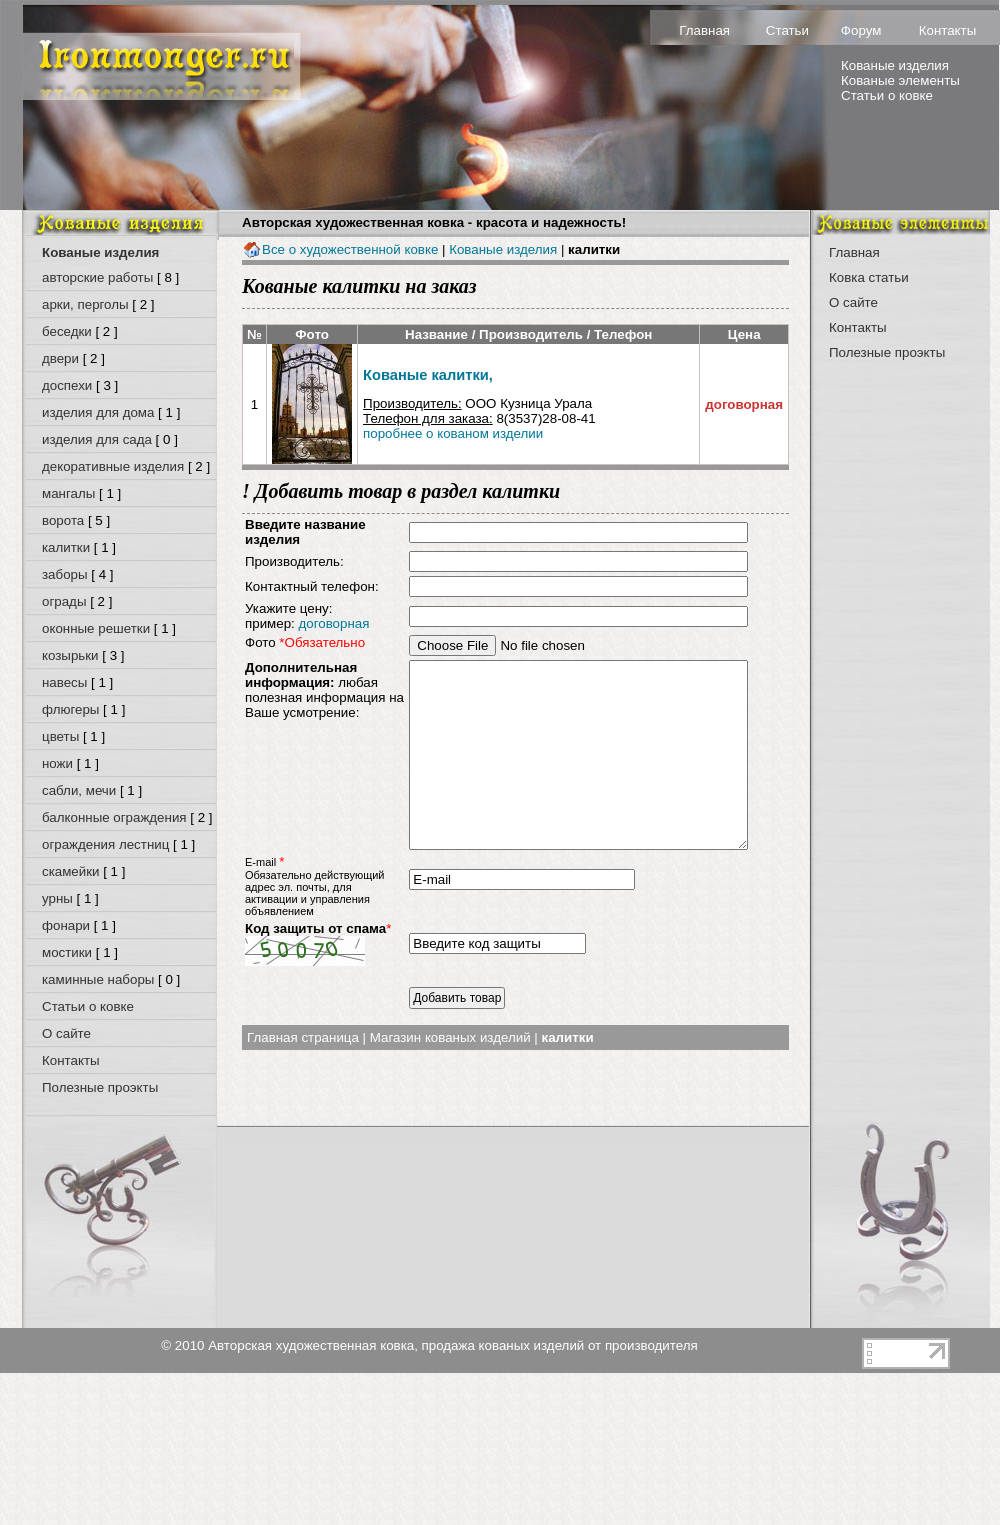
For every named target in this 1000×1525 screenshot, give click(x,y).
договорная (333, 623)
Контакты (948, 30)
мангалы (68, 493)
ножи (57, 763)
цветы (60, 736)
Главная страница (303, 1069)
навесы (64, 682)
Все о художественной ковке (340, 249)
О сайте (66, 1033)
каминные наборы (98, 979)
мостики (67, 952)
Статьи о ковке (887, 95)
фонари (66, 925)
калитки (66, 547)
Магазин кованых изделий (450, 1069)
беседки (67, 331)
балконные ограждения (114, 817)
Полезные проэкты (100, 1087)
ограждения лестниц (105, 844)
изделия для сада (97, 439)
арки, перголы (85, 304)
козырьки (70, 655)
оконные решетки (96, 628)
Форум (861, 30)
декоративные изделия (113, 466)
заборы (65, 574)
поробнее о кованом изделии (453, 433)
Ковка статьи (869, 277)
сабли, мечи (79, 790)
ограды (64, 601)
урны (57, 898)
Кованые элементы (900, 80)
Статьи (787, 30)
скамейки (71, 871)
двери (60, 358)
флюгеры (70, 709)
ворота (63, 520)
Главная (704, 30)
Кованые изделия (895, 65)
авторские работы (97, 277)
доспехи (67, 385)
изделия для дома (98, 412)
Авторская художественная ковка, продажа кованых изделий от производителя (453, 1345)
